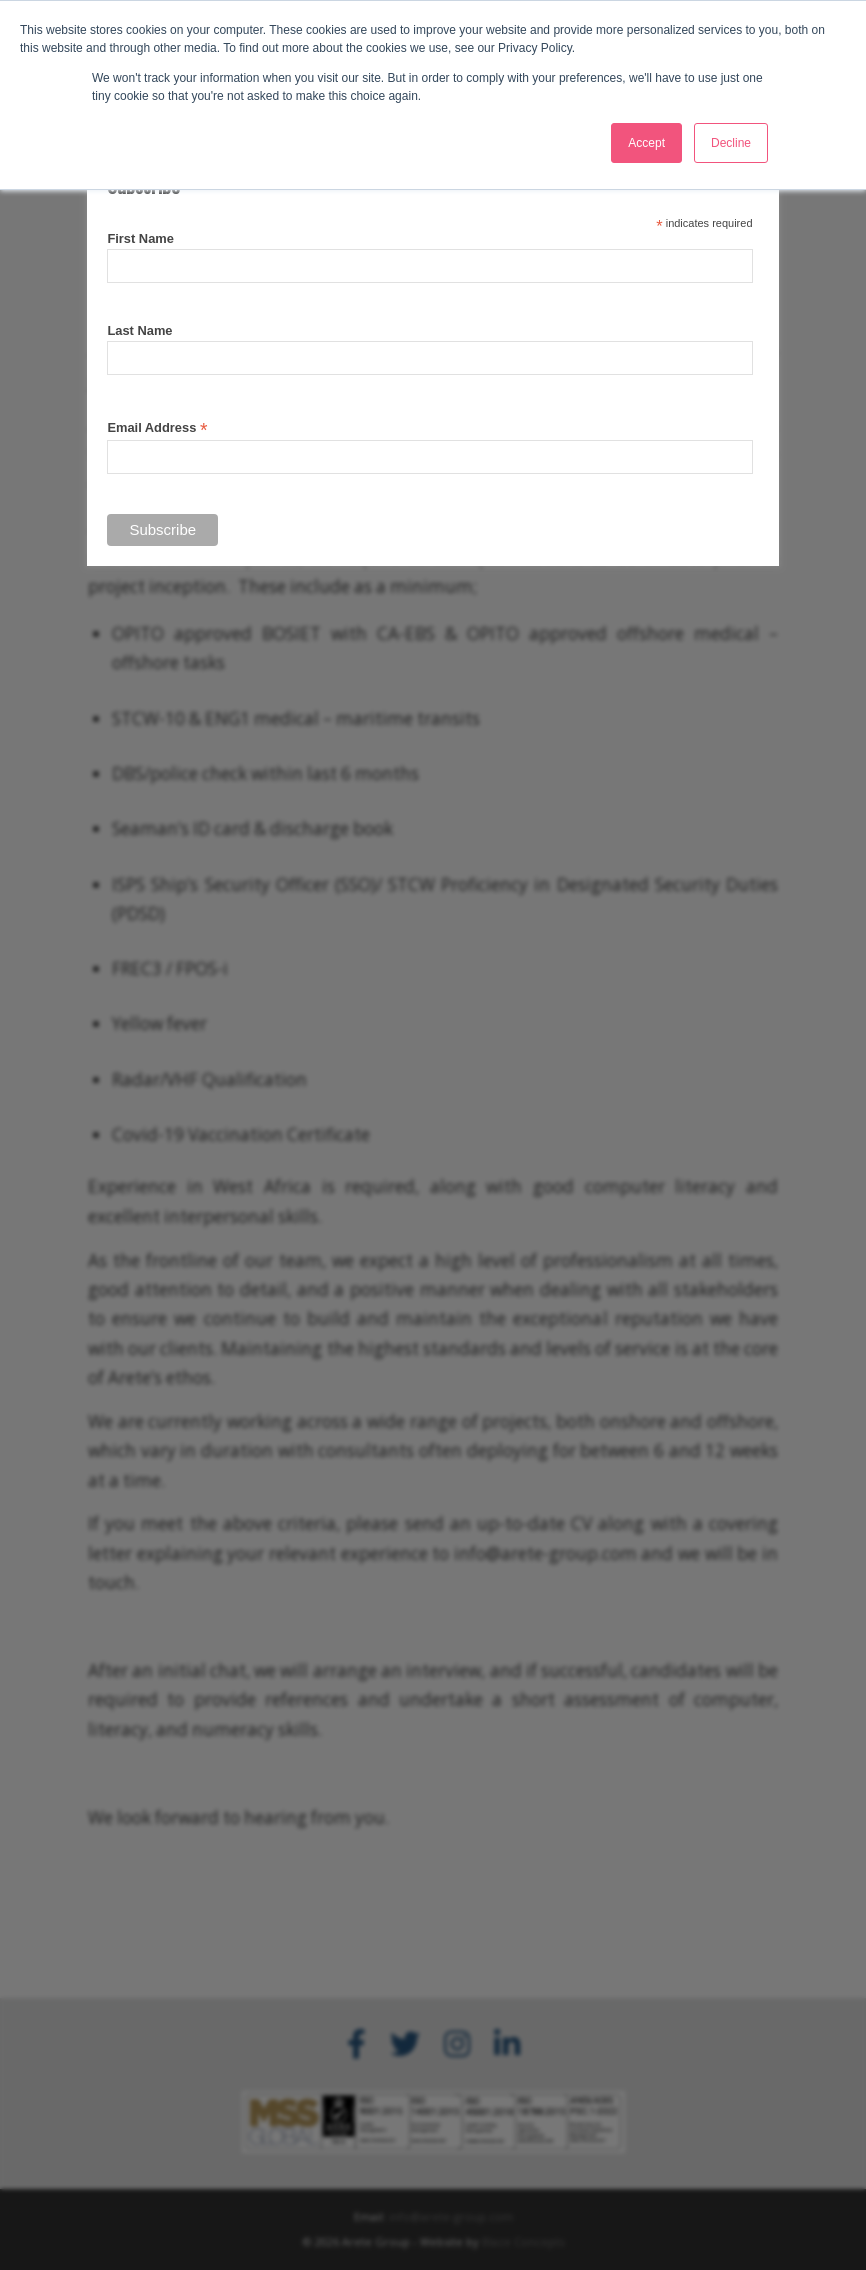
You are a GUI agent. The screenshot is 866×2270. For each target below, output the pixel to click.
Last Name (139, 330)
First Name (140, 238)
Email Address (157, 428)
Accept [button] (646, 143)
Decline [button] (731, 143)
